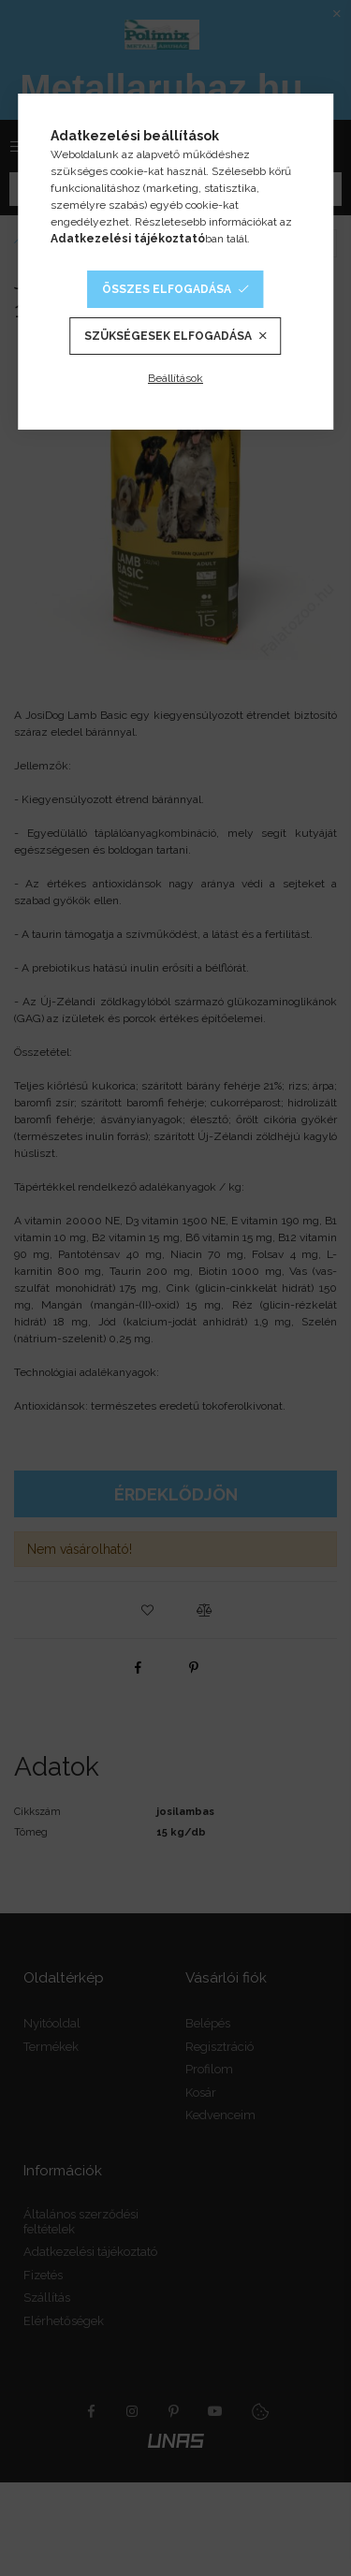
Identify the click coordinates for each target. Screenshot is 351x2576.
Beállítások (175, 378)
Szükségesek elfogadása (168, 336)
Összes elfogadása (166, 289)
